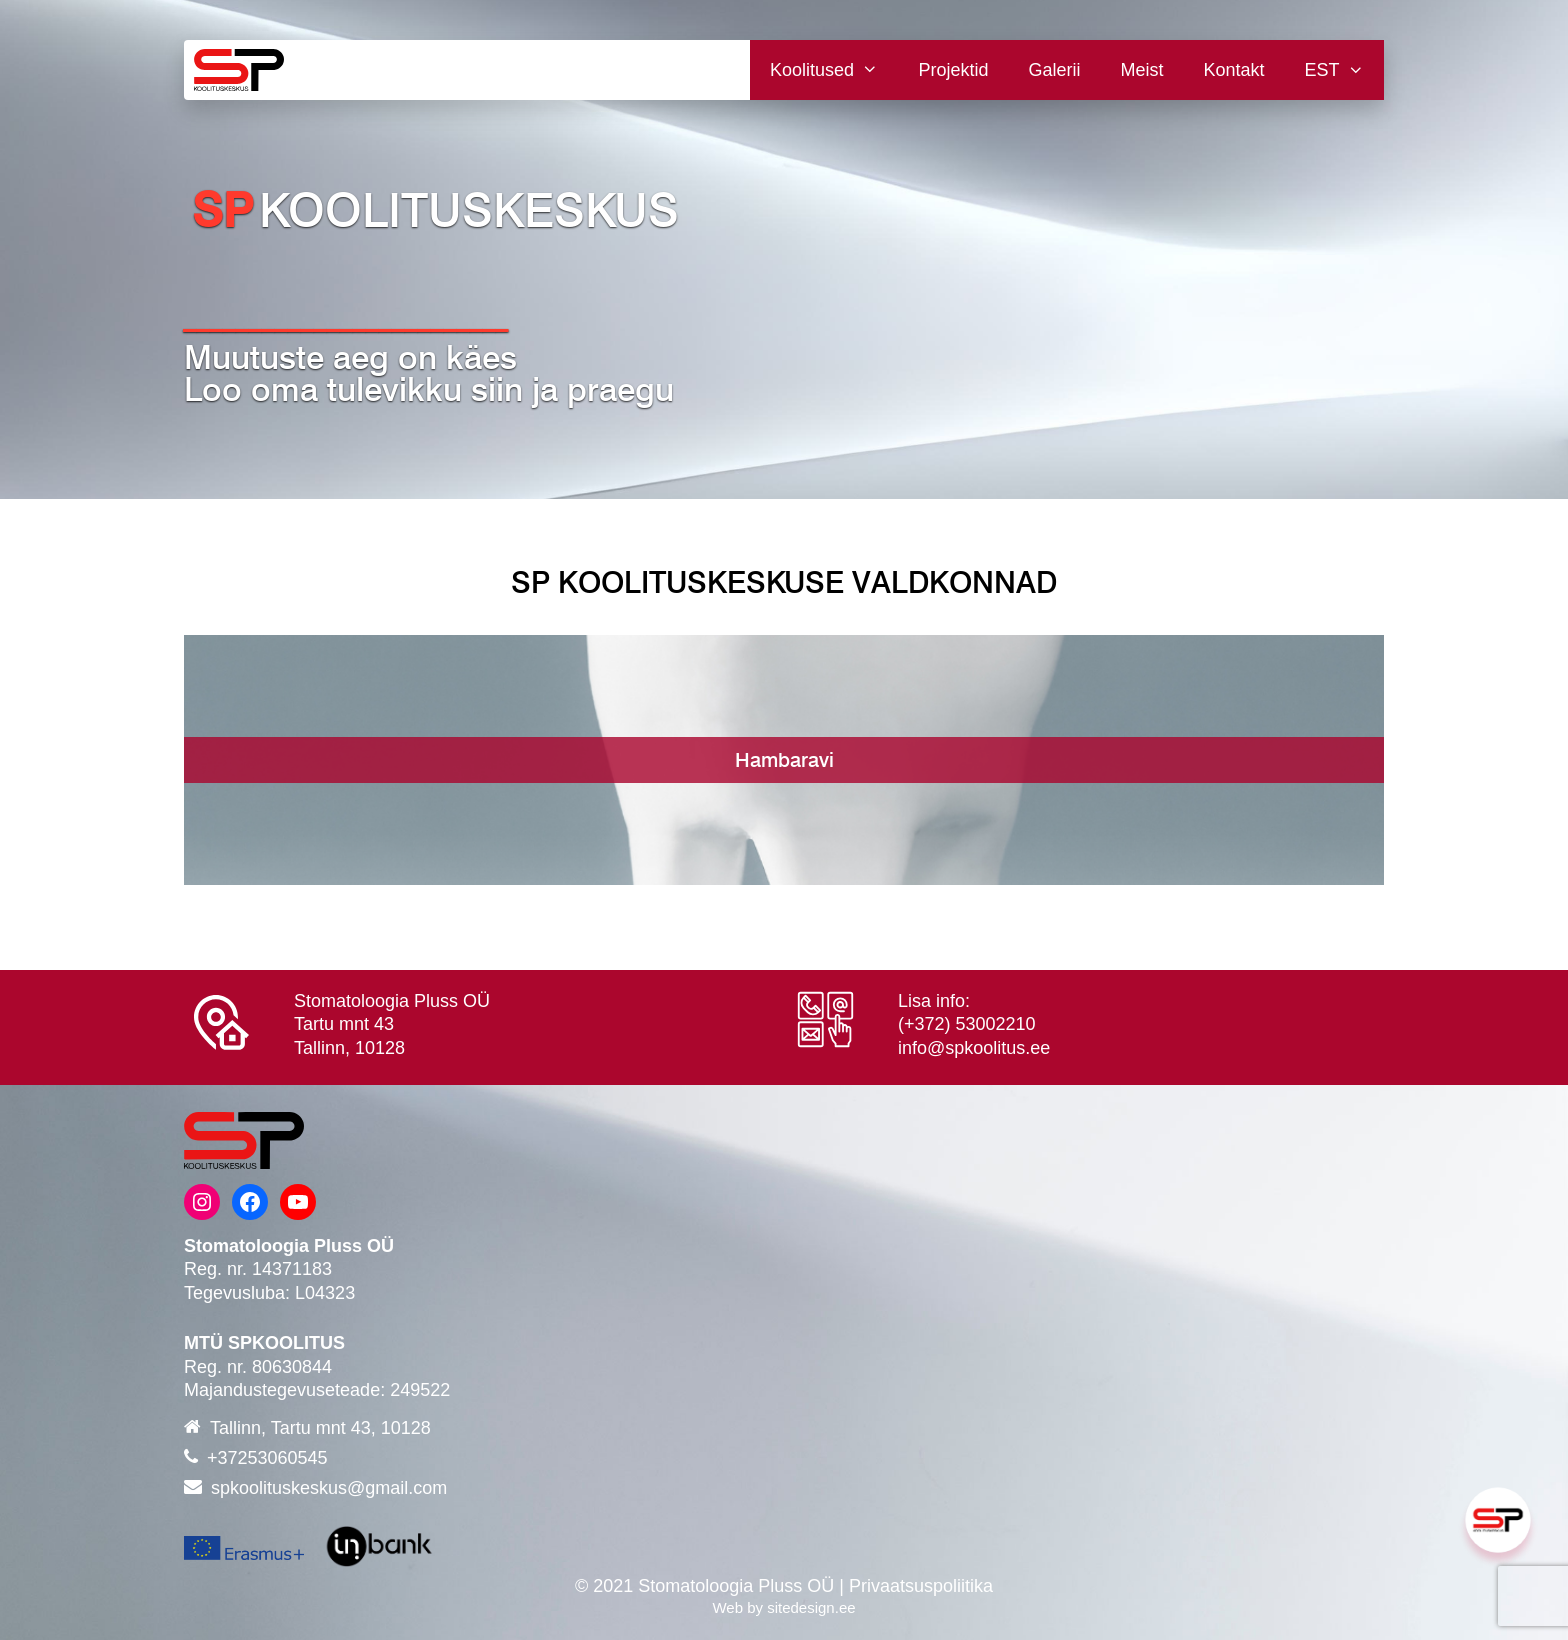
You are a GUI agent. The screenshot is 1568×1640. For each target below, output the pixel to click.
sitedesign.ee (811, 1607)
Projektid (953, 70)
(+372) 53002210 (967, 1024)
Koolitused (834, 70)
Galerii (1055, 70)
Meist (1142, 70)
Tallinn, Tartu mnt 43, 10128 (320, 1428)
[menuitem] (1334, 70)
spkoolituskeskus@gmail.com (329, 1488)
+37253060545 (267, 1458)
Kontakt (1234, 70)
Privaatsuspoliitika (921, 1586)
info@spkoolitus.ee (974, 1048)
